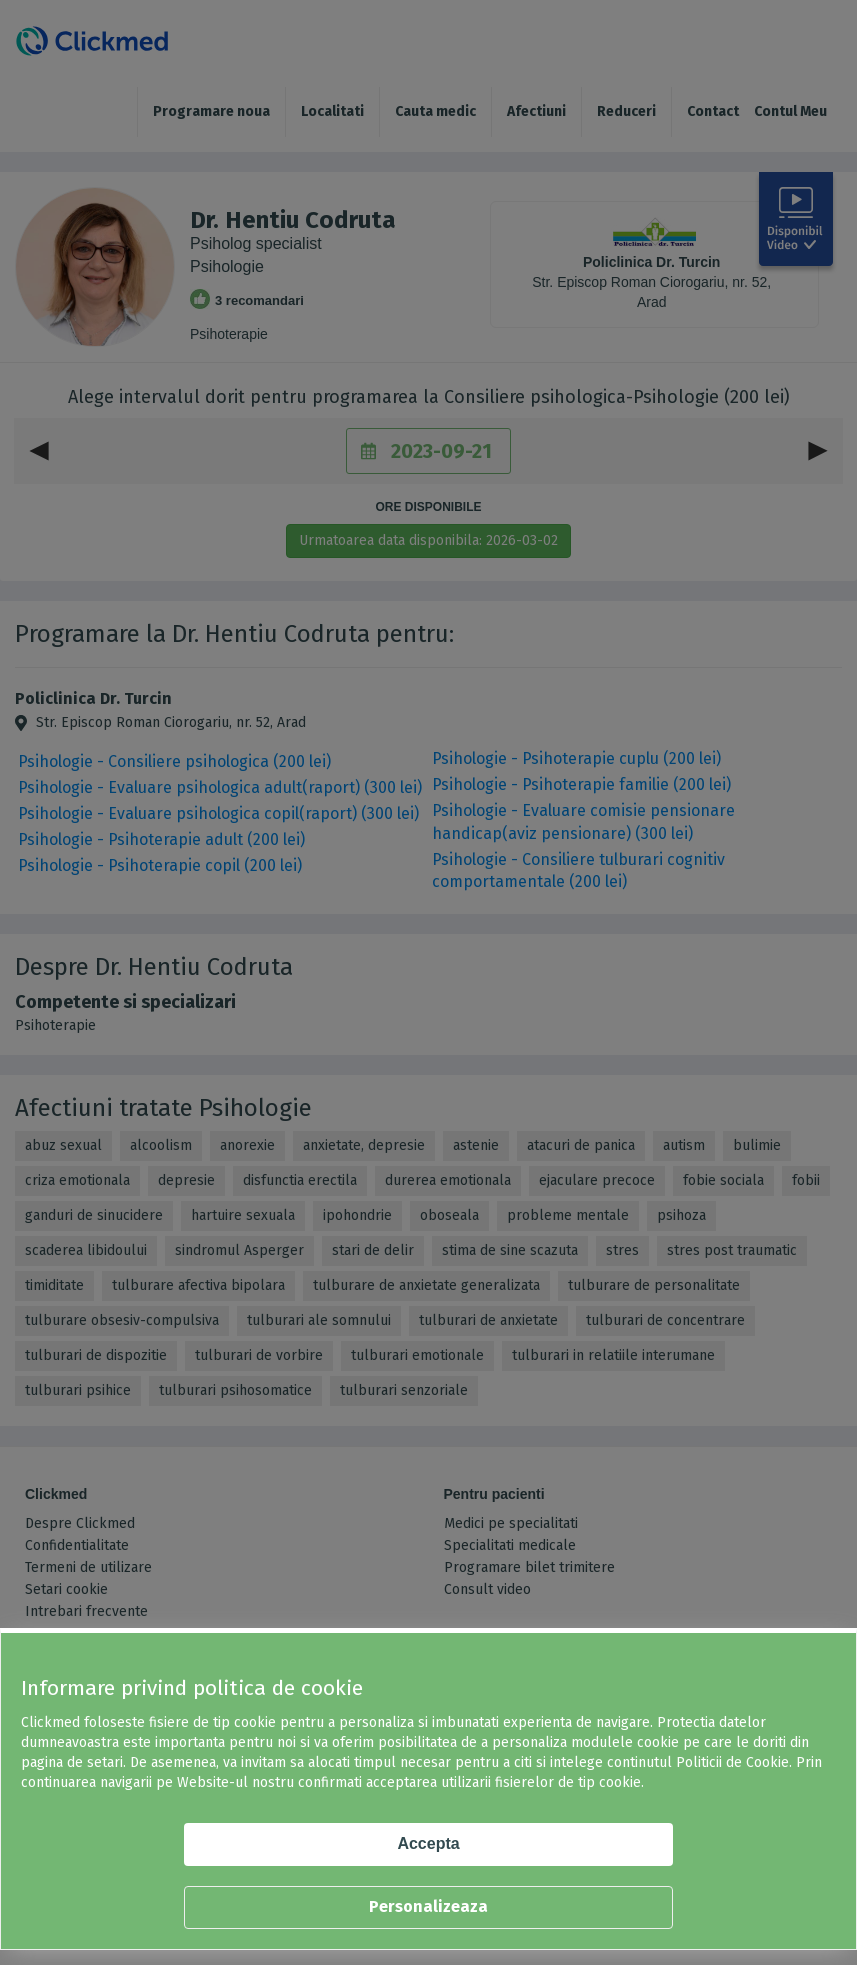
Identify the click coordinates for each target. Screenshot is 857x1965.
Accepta (428, 1843)
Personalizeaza (428, 1906)
